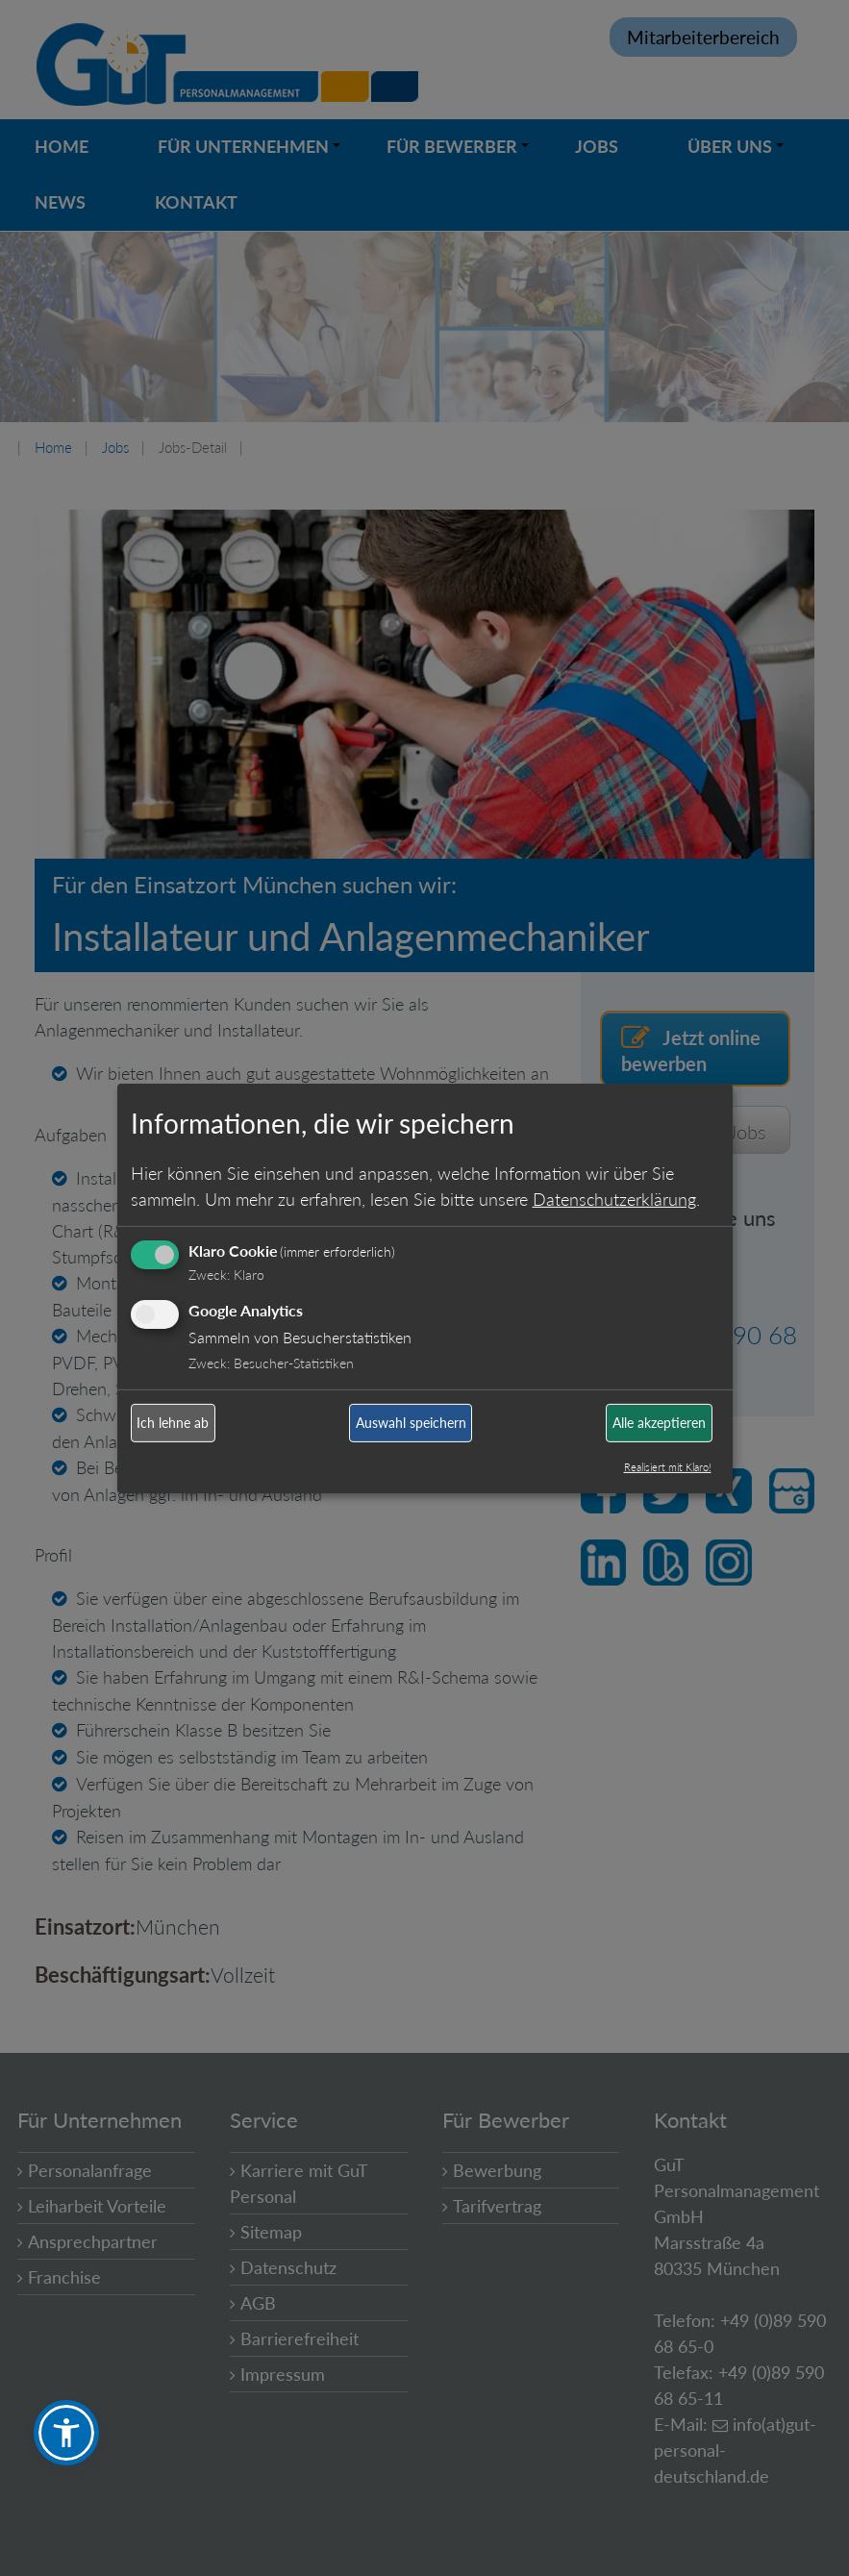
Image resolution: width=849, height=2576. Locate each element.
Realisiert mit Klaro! (668, 1467)
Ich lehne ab (173, 1422)
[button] (66, 2433)
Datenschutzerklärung (614, 1199)
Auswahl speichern (411, 1422)
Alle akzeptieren (659, 1422)
